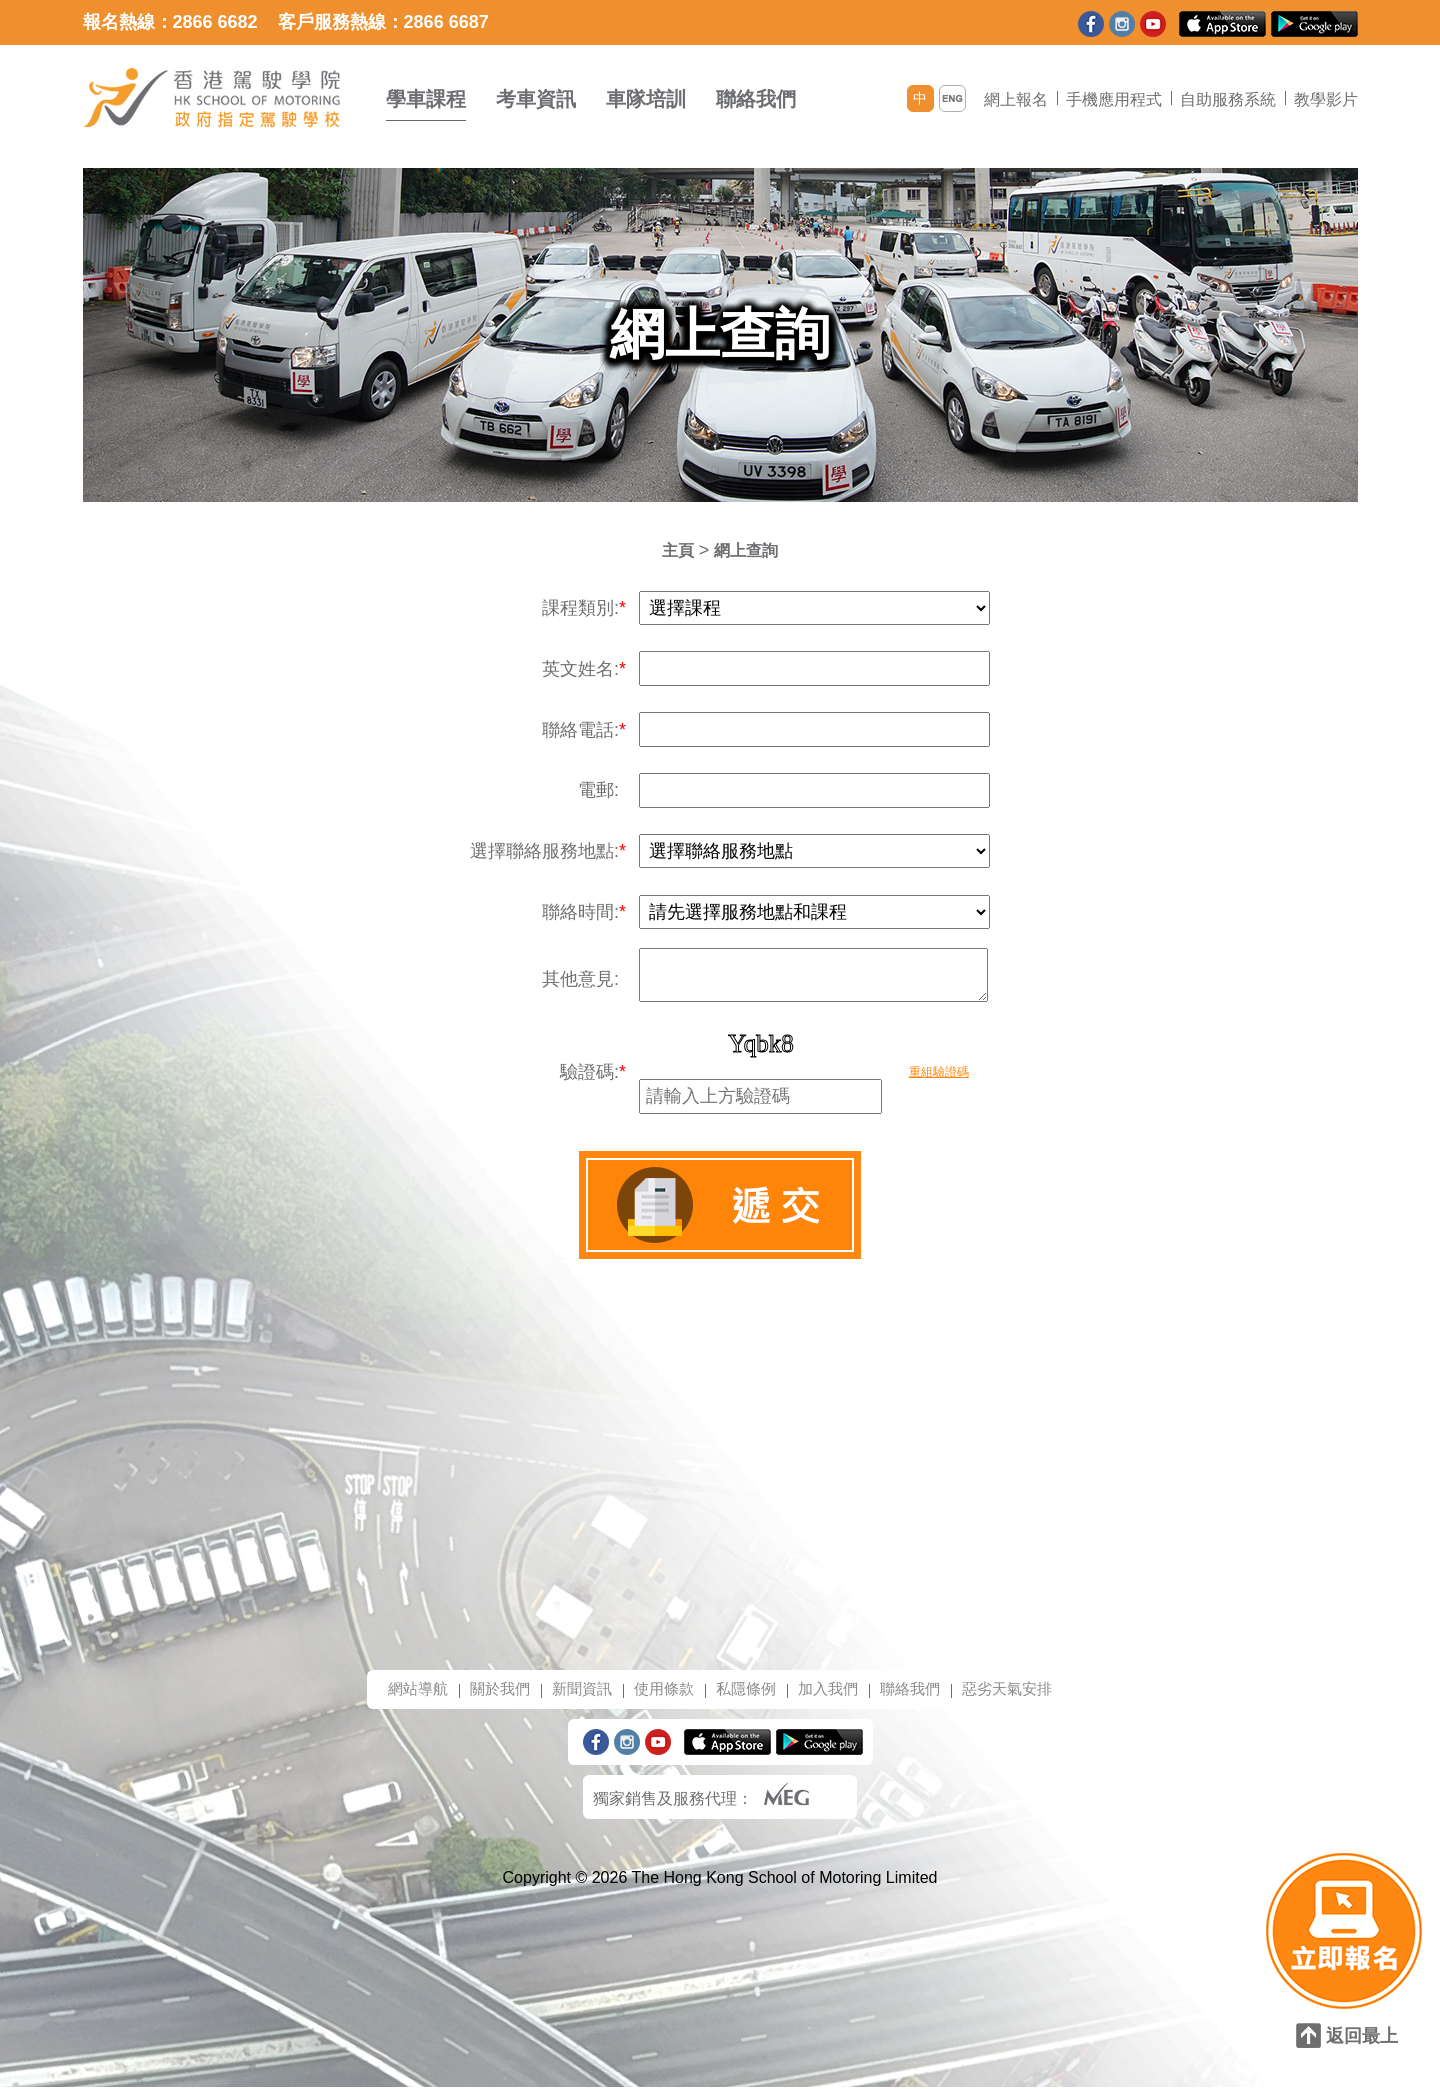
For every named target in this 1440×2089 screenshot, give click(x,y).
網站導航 (403, 1689)
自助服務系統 (1228, 99)
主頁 (674, 550)
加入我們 (833, 1689)
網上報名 (1016, 99)
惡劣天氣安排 (1021, 1689)
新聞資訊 (575, 1689)
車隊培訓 (646, 99)
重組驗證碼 (939, 1072)
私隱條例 (747, 1689)
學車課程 (426, 99)
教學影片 (1326, 99)
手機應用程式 (1114, 99)
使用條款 (661, 1689)
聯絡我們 (756, 99)
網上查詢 (748, 550)
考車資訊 (536, 99)
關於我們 (489, 1689)
